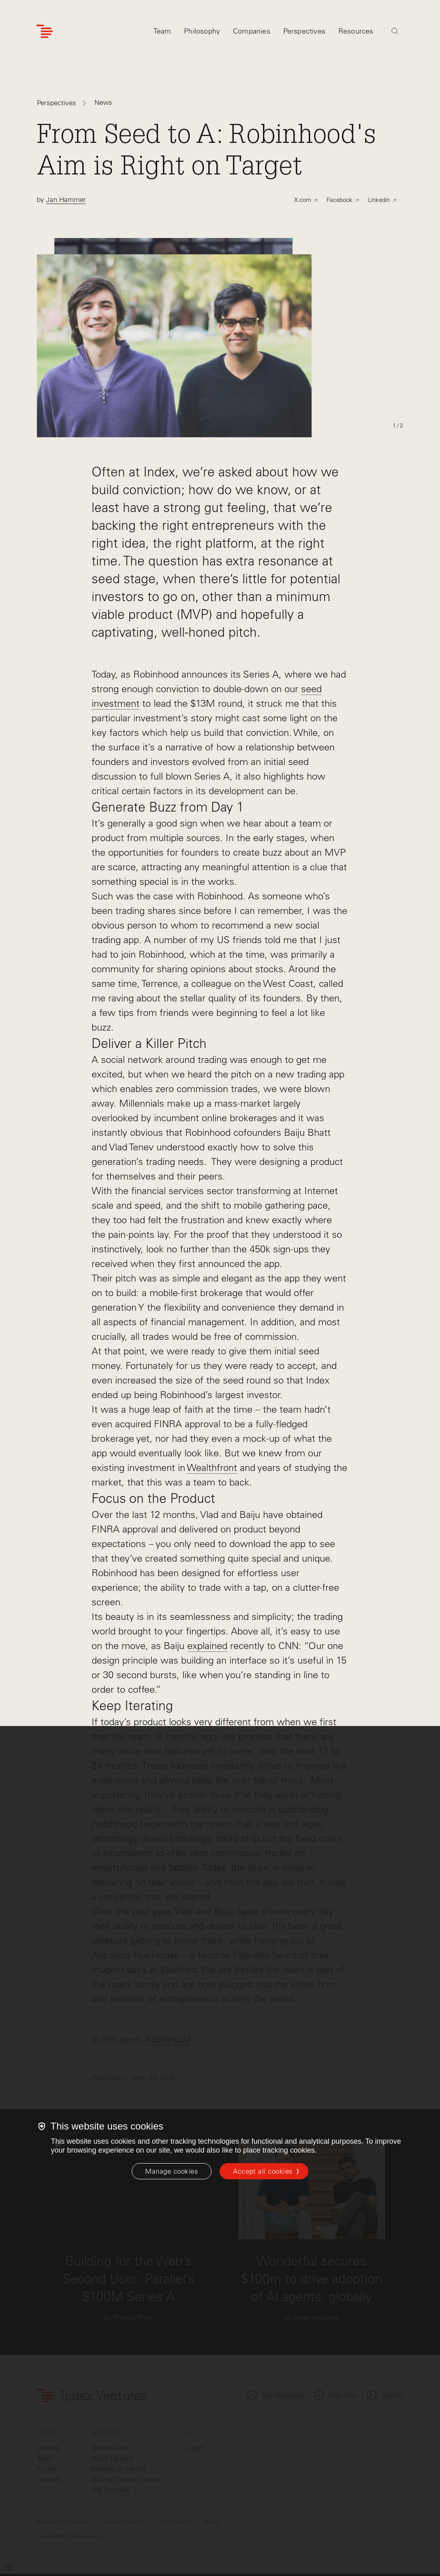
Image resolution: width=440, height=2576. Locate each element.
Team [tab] (162, 31)
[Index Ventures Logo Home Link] (44, 31)
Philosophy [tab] (202, 31)
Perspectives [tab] (304, 31)
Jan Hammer (66, 200)
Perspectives (56, 103)
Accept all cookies (263, 2171)
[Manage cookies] (171, 2171)
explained (207, 1645)
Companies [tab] (251, 31)
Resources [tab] (356, 31)
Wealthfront (212, 1467)
